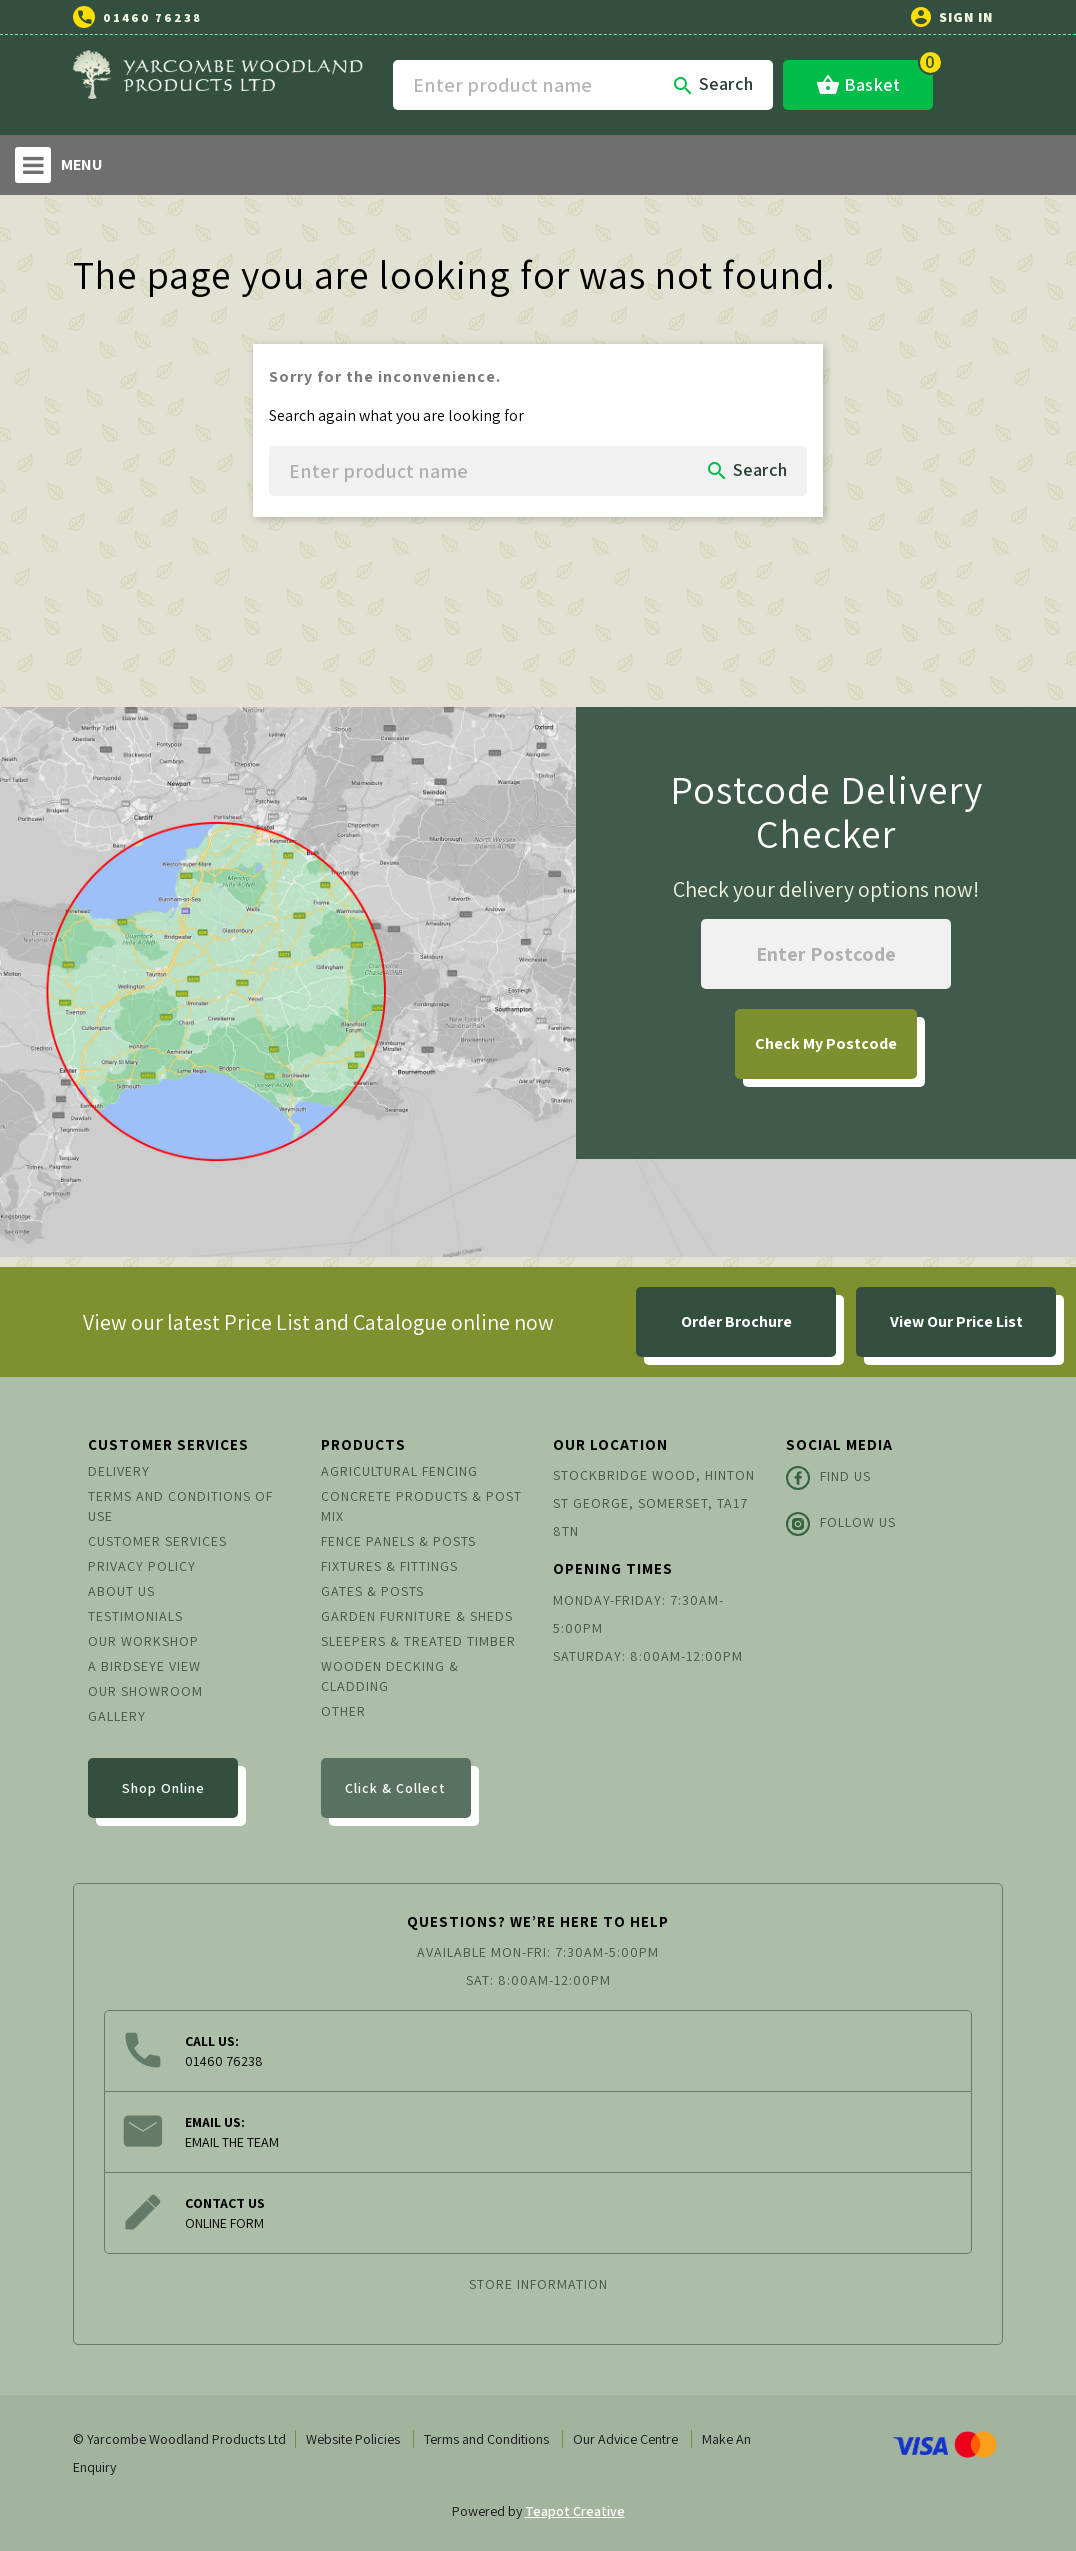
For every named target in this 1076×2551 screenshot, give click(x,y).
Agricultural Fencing (399, 1471)
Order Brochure (736, 1321)
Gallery (117, 1716)
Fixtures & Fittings (389, 1566)
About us (121, 1591)
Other (343, 1711)
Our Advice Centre (625, 2439)
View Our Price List (956, 1321)
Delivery (119, 1471)
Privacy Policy (142, 1566)
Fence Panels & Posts (398, 1541)
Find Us (828, 1478)
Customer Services (157, 1541)
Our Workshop (143, 1641)
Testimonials (135, 1616)
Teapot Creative (575, 2511)
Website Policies (353, 2439)
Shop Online (163, 1788)
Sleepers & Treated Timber (418, 1641)
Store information (538, 2284)
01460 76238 (152, 17)
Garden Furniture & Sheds (417, 1616)
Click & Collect (395, 1788)
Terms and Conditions (486, 2439)
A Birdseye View (144, 1666)
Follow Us (841, 1524)
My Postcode (826, 1043)
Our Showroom (145, 1691)
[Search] (583, 85)
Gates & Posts (372, 1591)
